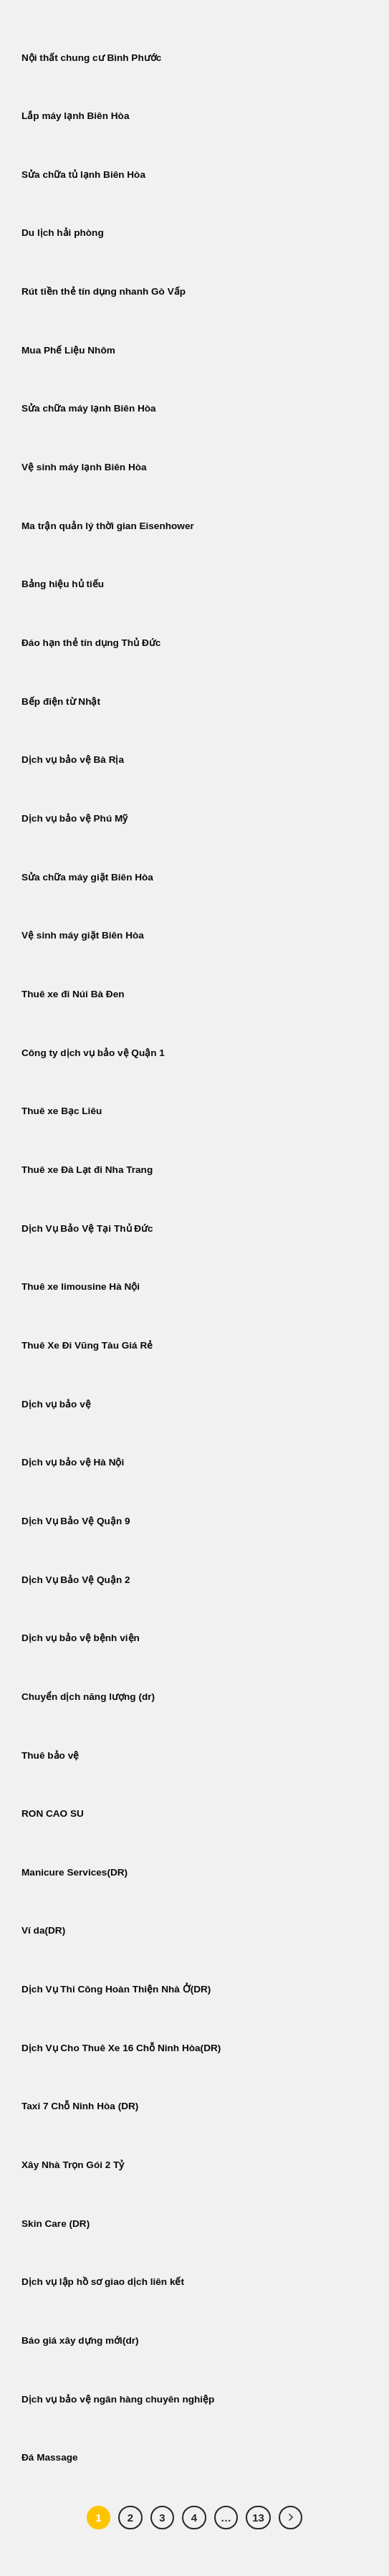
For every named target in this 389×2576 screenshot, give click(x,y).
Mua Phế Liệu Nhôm (68, 350)
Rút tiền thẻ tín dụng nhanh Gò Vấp (103, 291)
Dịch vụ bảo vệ (56, 1404)
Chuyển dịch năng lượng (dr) (88, 1696)
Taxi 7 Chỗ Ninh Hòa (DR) (79, 2106)
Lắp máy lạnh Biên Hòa (75, 115)
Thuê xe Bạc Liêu (61, 1111)
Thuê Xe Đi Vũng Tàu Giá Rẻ (87, 1345)
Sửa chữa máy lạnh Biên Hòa (88, 408)
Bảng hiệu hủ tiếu (62, 584)
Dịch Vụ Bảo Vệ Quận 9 (75, 1521)
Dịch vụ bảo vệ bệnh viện (80, 1637)
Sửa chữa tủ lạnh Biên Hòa (83, 174)
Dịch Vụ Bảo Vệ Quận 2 (75, 1579)
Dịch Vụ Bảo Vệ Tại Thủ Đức (87, 1228)
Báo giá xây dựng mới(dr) (80, 2340)
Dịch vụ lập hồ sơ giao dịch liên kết (102, 2281)
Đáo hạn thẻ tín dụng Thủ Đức (90, 642)
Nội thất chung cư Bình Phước (91, 57)
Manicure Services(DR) (74, 1872)
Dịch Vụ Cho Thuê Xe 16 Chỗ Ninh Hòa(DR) (121, 2048)
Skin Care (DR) (55, 2223)
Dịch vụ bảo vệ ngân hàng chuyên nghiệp (117, 2399)
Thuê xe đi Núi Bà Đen (73, 994)
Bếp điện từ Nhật (60, 701)
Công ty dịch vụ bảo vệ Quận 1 (93, 1052)
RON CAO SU (52, 1813)
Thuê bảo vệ (50, 1755)
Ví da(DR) (43, 1930)
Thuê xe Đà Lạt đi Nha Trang (87, 1169)
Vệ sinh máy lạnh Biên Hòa (84, 467)
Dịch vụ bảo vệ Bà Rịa (72, 759)
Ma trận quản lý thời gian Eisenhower (107, 526)
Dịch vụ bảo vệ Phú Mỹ (74, 818)
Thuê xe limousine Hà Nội (80, 1286)
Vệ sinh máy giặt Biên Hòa (84, 935)
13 (258, 2517)
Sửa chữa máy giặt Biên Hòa (88, 877)
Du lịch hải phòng (62, 232)
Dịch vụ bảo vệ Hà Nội (72, 1462)
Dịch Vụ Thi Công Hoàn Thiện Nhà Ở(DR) (116, 1989)
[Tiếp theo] (291, 2518)
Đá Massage (50, 2457)
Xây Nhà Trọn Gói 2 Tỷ (72, 2164)
